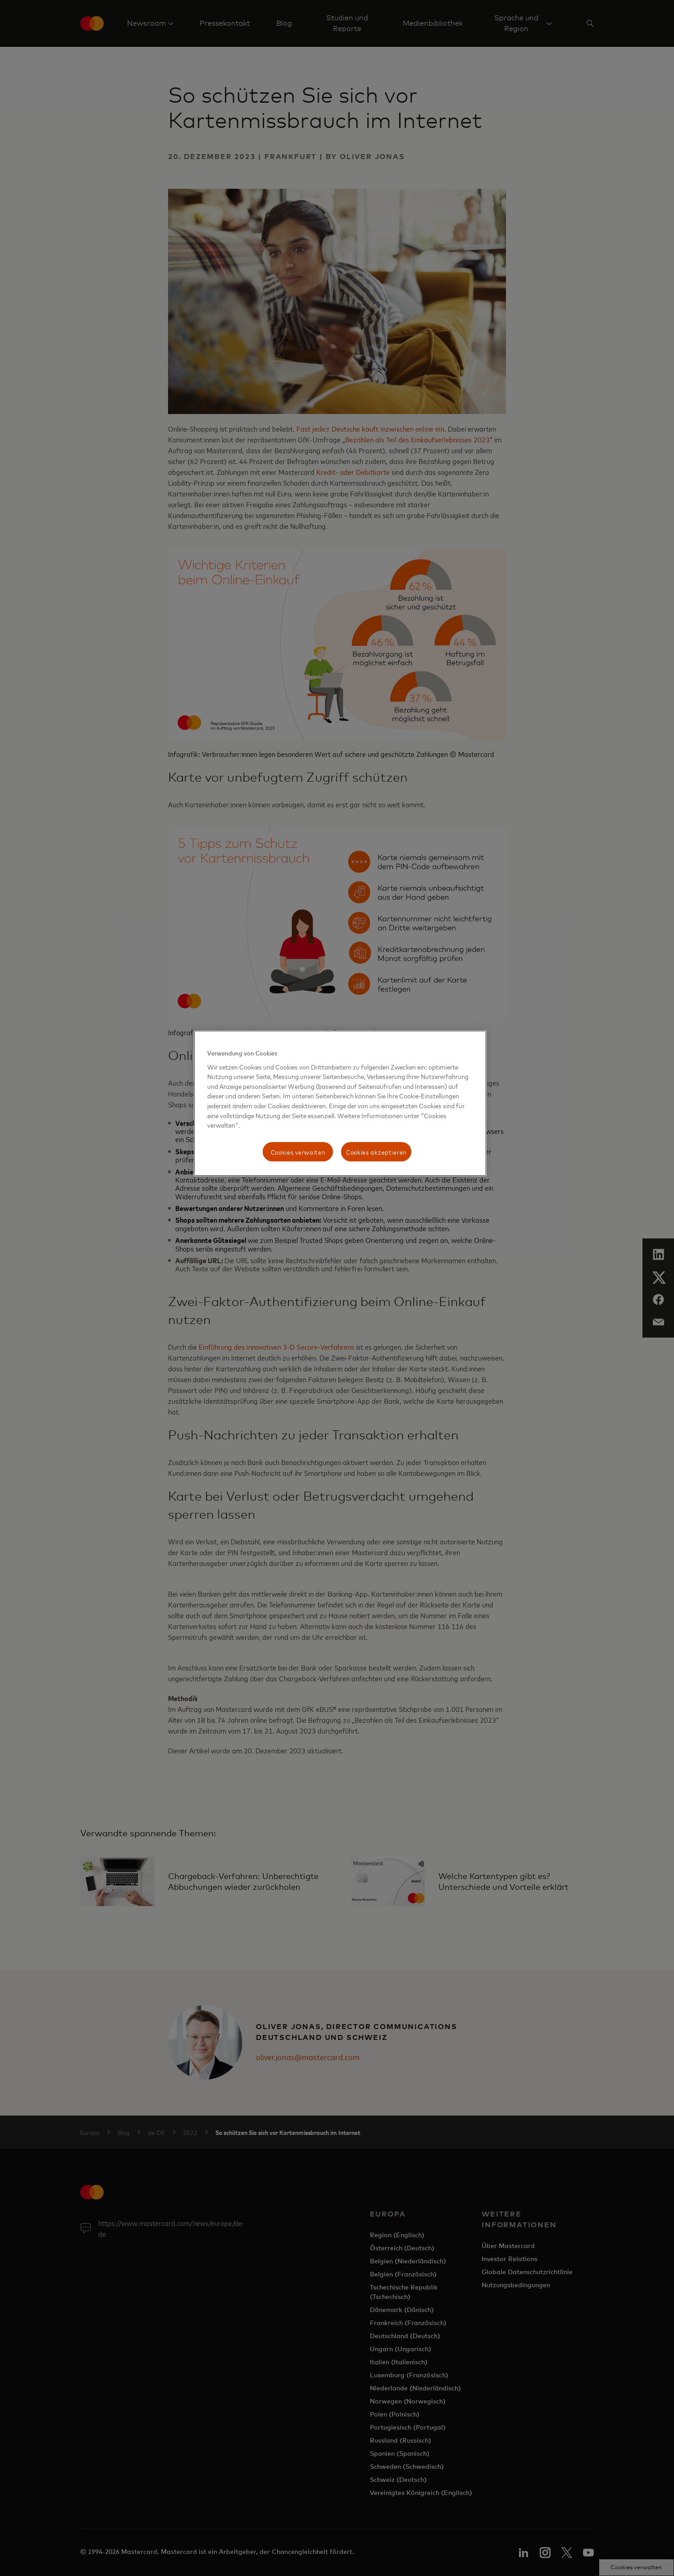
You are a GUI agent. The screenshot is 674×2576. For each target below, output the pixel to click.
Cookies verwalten (298, 1151)
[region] (340, 1103)
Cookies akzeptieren (376, 1151)
